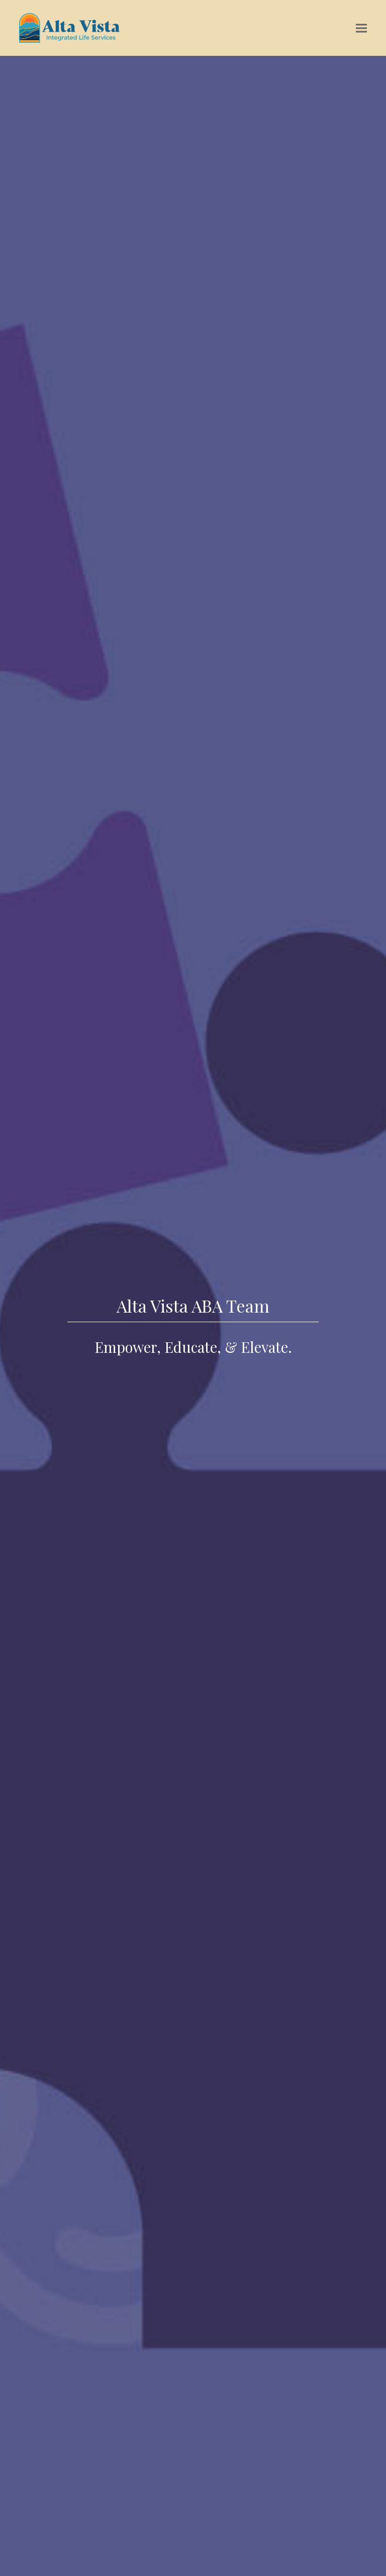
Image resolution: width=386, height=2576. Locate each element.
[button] (361, 28)
